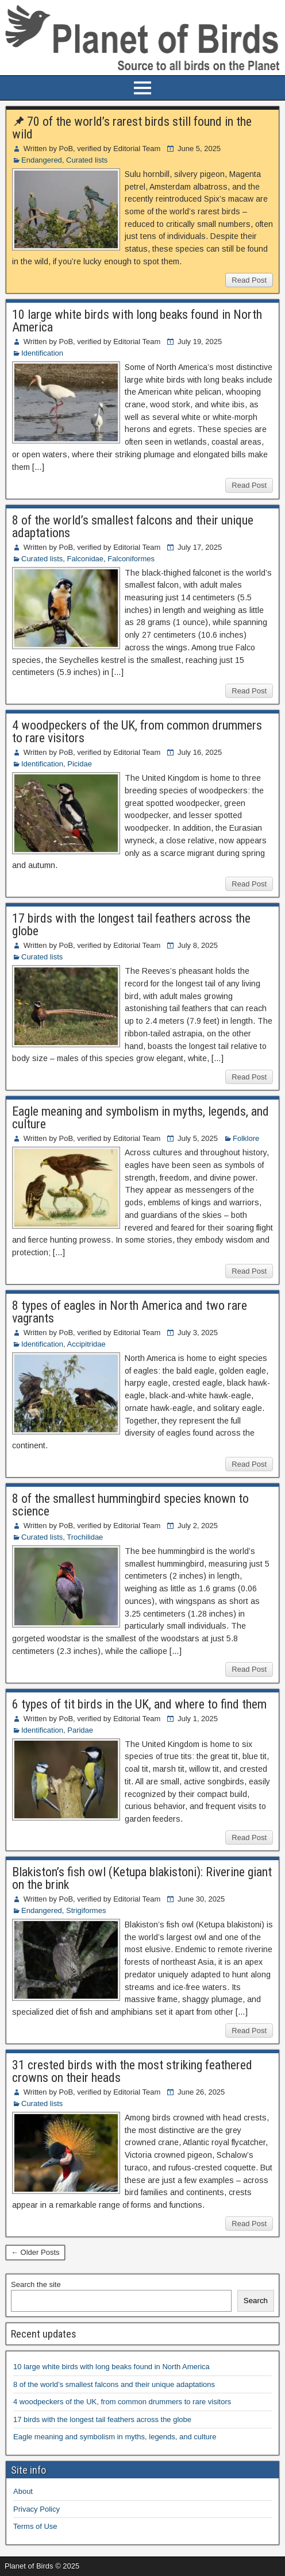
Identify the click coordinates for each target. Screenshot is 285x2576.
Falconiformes (131, 558)
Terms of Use (35, 2526)
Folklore (246, 1138)
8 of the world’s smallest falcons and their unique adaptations (132, 526)
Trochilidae (85, 1537)
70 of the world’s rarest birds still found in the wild (132, 127)
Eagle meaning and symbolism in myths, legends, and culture (140, 1117)
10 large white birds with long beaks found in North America (137, 320)
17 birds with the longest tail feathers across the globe (131, 924)
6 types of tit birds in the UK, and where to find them (139, 1704)
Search (256, 2300)
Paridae (80, 1730)
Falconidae (85, 558)
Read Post (249, 280)
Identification (42, 353)
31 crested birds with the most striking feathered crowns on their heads (132, 2071)
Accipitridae (86, 1344)
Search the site (36, 2284)
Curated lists (86, 160)
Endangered (41, 160)
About (23, 2491)
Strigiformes (86, 1910)
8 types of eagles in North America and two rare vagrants (129, 1311)
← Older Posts (35, 2252)
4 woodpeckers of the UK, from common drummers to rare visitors (137, 731)
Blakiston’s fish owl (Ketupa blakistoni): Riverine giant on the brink (142, 1878)
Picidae (79, 763)
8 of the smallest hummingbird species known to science (130, 1504)
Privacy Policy (36, 2509)
